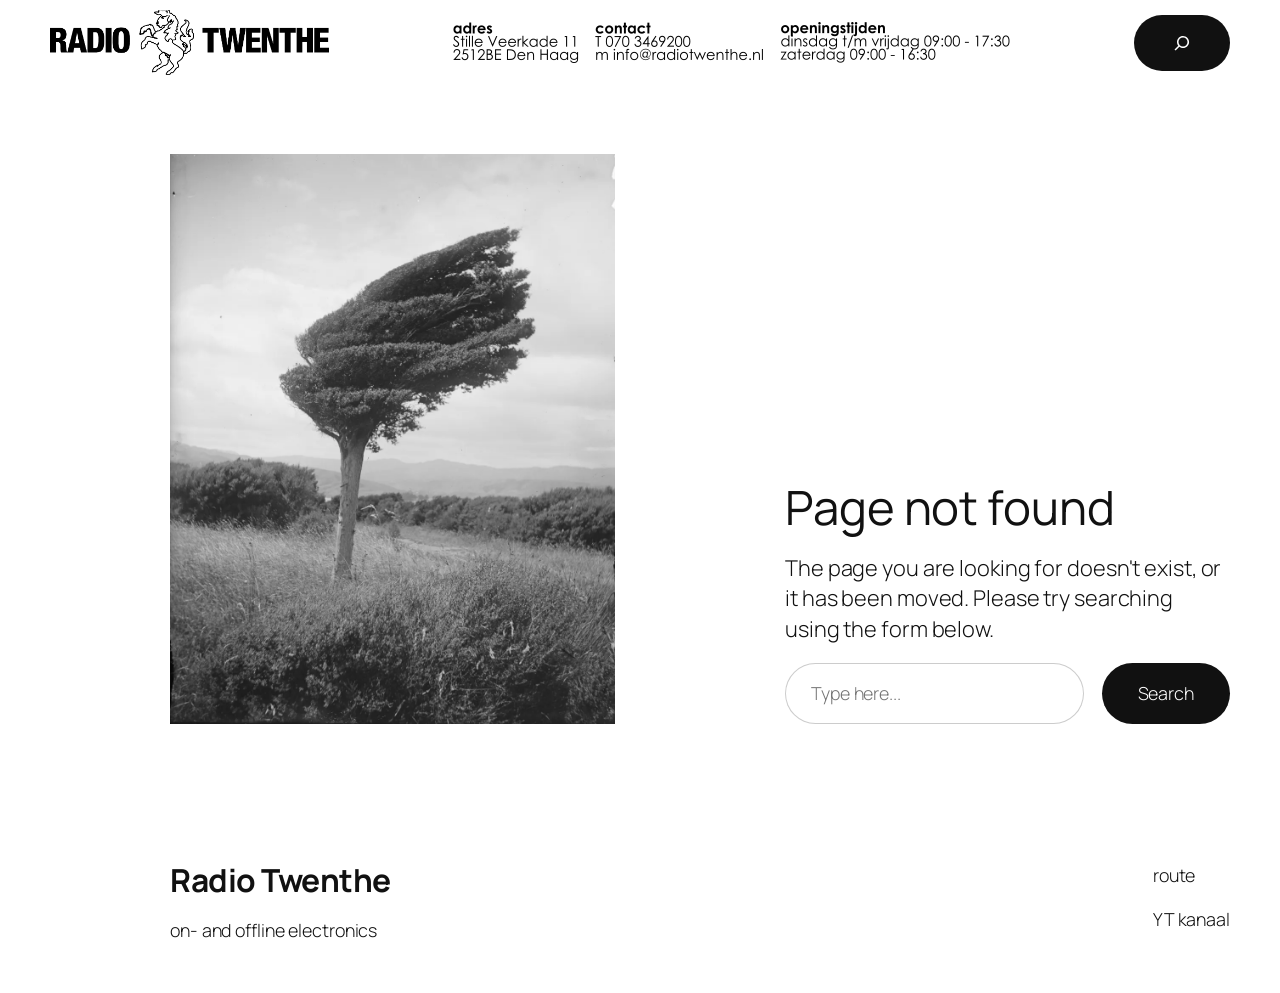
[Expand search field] (1182, 43)
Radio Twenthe (280, 880)
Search (1166, 693)
